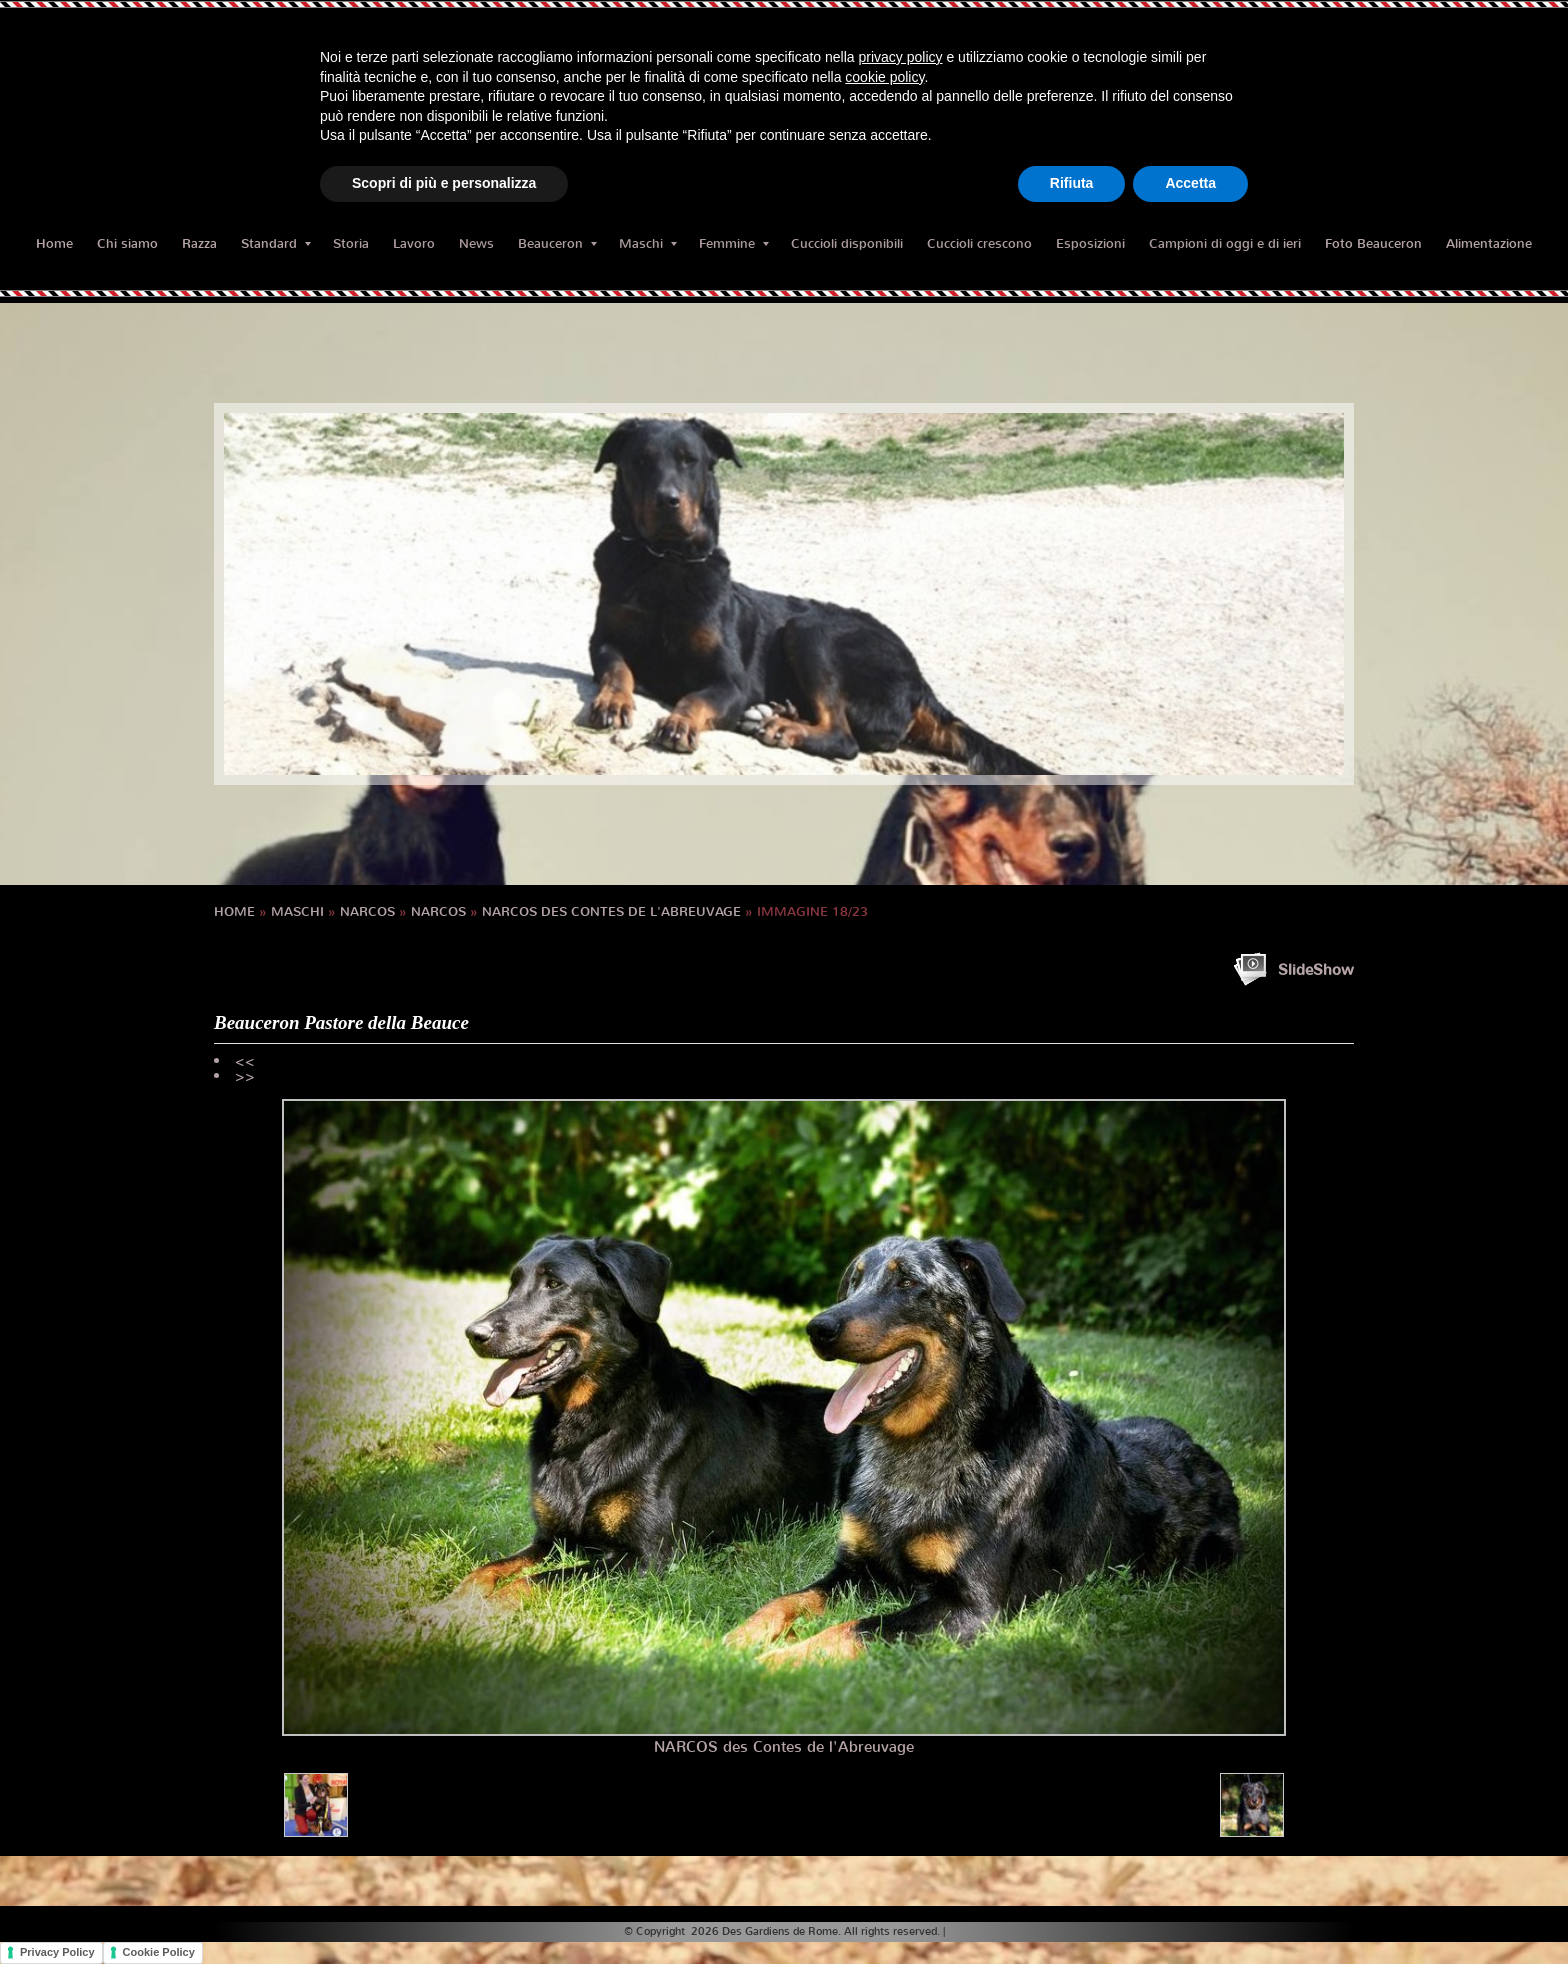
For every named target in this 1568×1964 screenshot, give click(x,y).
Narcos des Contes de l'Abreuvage (611, 911)
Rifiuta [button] (1072, 183)
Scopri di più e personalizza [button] (444, 183)
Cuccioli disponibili (847, 243)
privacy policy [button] (901, 57)
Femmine (734, 243)
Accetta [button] (1190, 183)
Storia (351, 243)
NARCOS (367, 911)
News (476, 243)
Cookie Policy (159, 1952)
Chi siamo (127, 243)
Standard (276, 243)
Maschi (648, 243)
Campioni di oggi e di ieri (1225, 243)
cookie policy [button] (884, 77)
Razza (199, 243)
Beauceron (557, 243)
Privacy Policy (57, 1952)
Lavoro (414, 243)
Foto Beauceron (1373, 243)
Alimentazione (1489, 243)
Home (54, 243)
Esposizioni (1090, 243)
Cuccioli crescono (979, 243)
